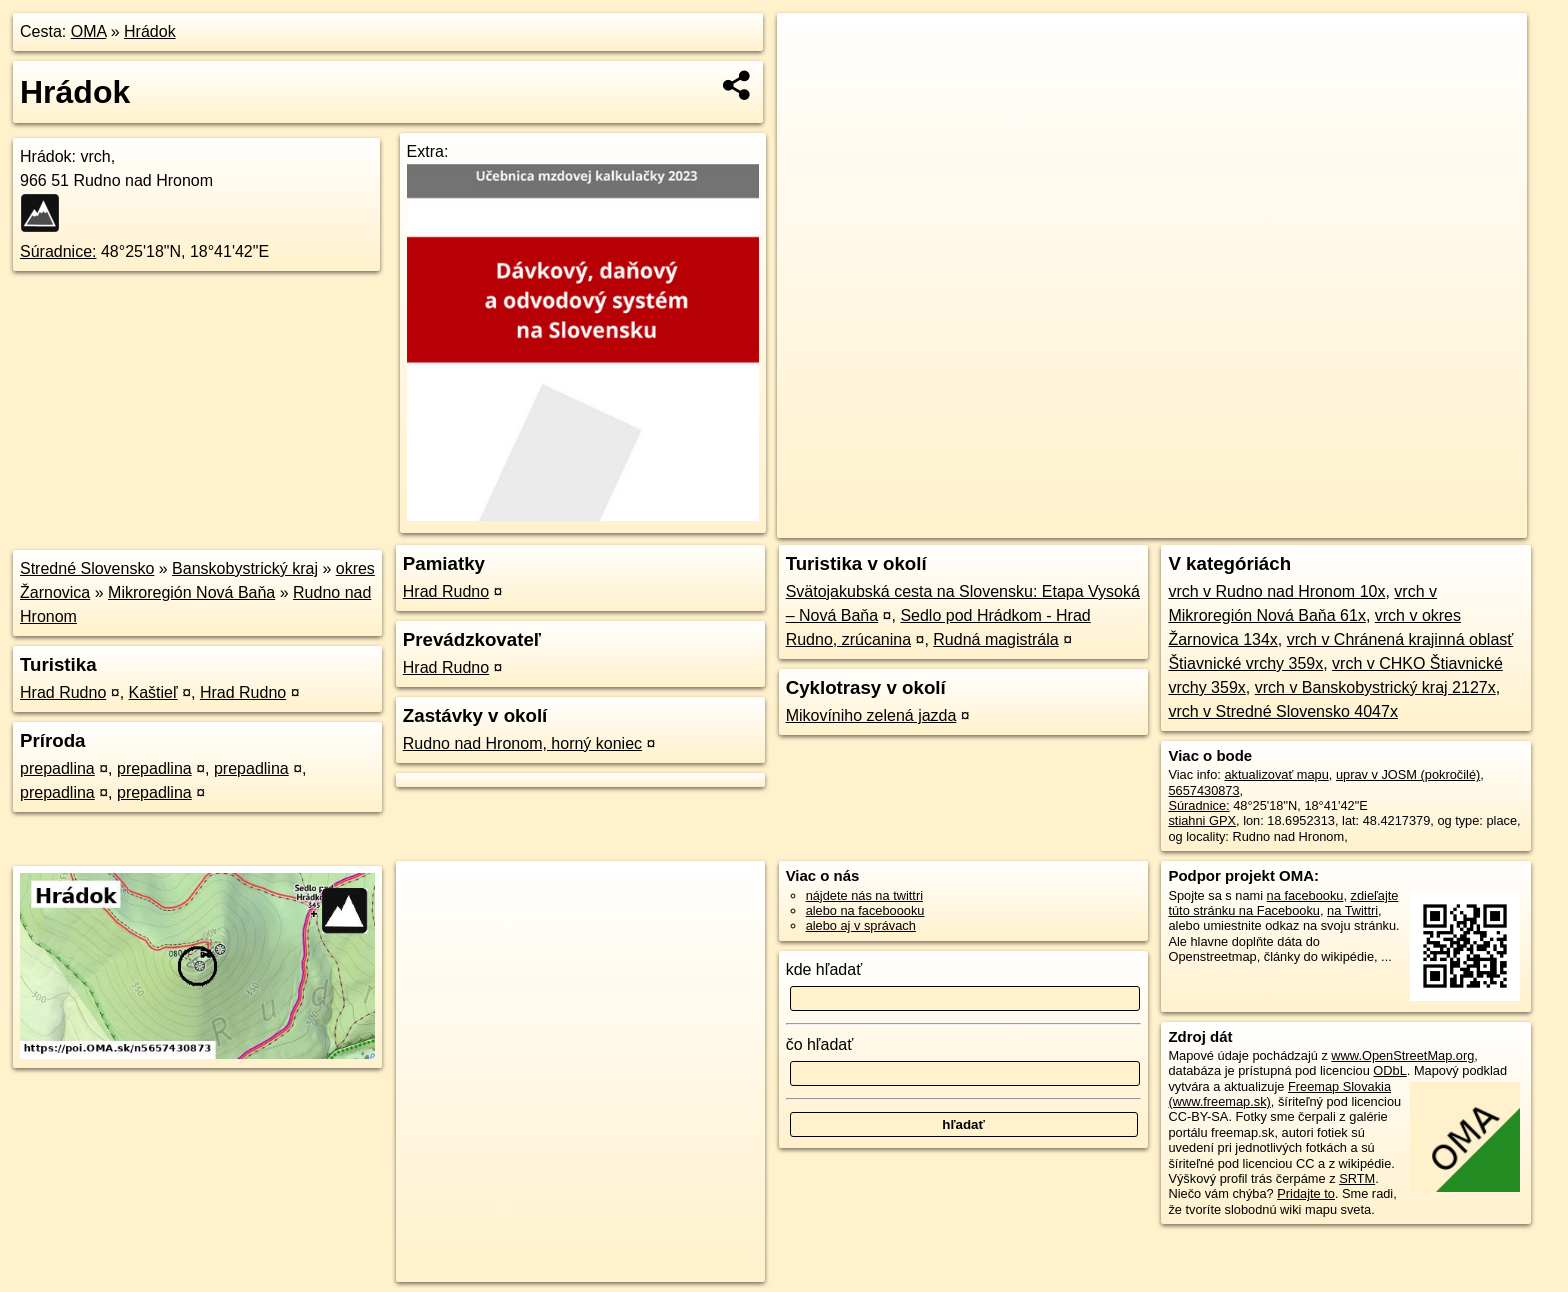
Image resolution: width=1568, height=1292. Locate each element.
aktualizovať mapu (1276, 774)
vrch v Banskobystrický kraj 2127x (1375, 687)
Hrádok (150, 31)
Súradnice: (58, 251)
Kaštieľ (153, 692)
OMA (89, 31)
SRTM (1357, 1178)
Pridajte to (1306, 1193)
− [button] (811, 78)
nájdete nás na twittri (864, 895)
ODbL (1389, 1070)
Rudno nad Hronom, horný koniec (522, 743)
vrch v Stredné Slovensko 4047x (1282, 711)
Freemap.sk (1285, 523)
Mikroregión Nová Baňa (191, 592)
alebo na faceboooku (865, 910)
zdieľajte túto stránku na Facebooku (1283, 903)
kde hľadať (824, 969)
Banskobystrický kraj (245, 568)
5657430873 (1203, 790)
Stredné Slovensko (87, 568)
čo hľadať (820, 1044)
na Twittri (1352, 910)
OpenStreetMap (1182, 523)
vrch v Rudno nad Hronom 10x (1276, 591)
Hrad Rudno (63, 692)
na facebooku (1305, 895)
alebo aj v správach (861, 925)
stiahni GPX (1202, 820)
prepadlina (57, 768)
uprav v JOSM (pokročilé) (1408, 774)
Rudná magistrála (995, 639)
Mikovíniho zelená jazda (871, 715)
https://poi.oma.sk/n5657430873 (1436, 523)
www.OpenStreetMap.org (1402, 1055)
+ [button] (811, 47)
